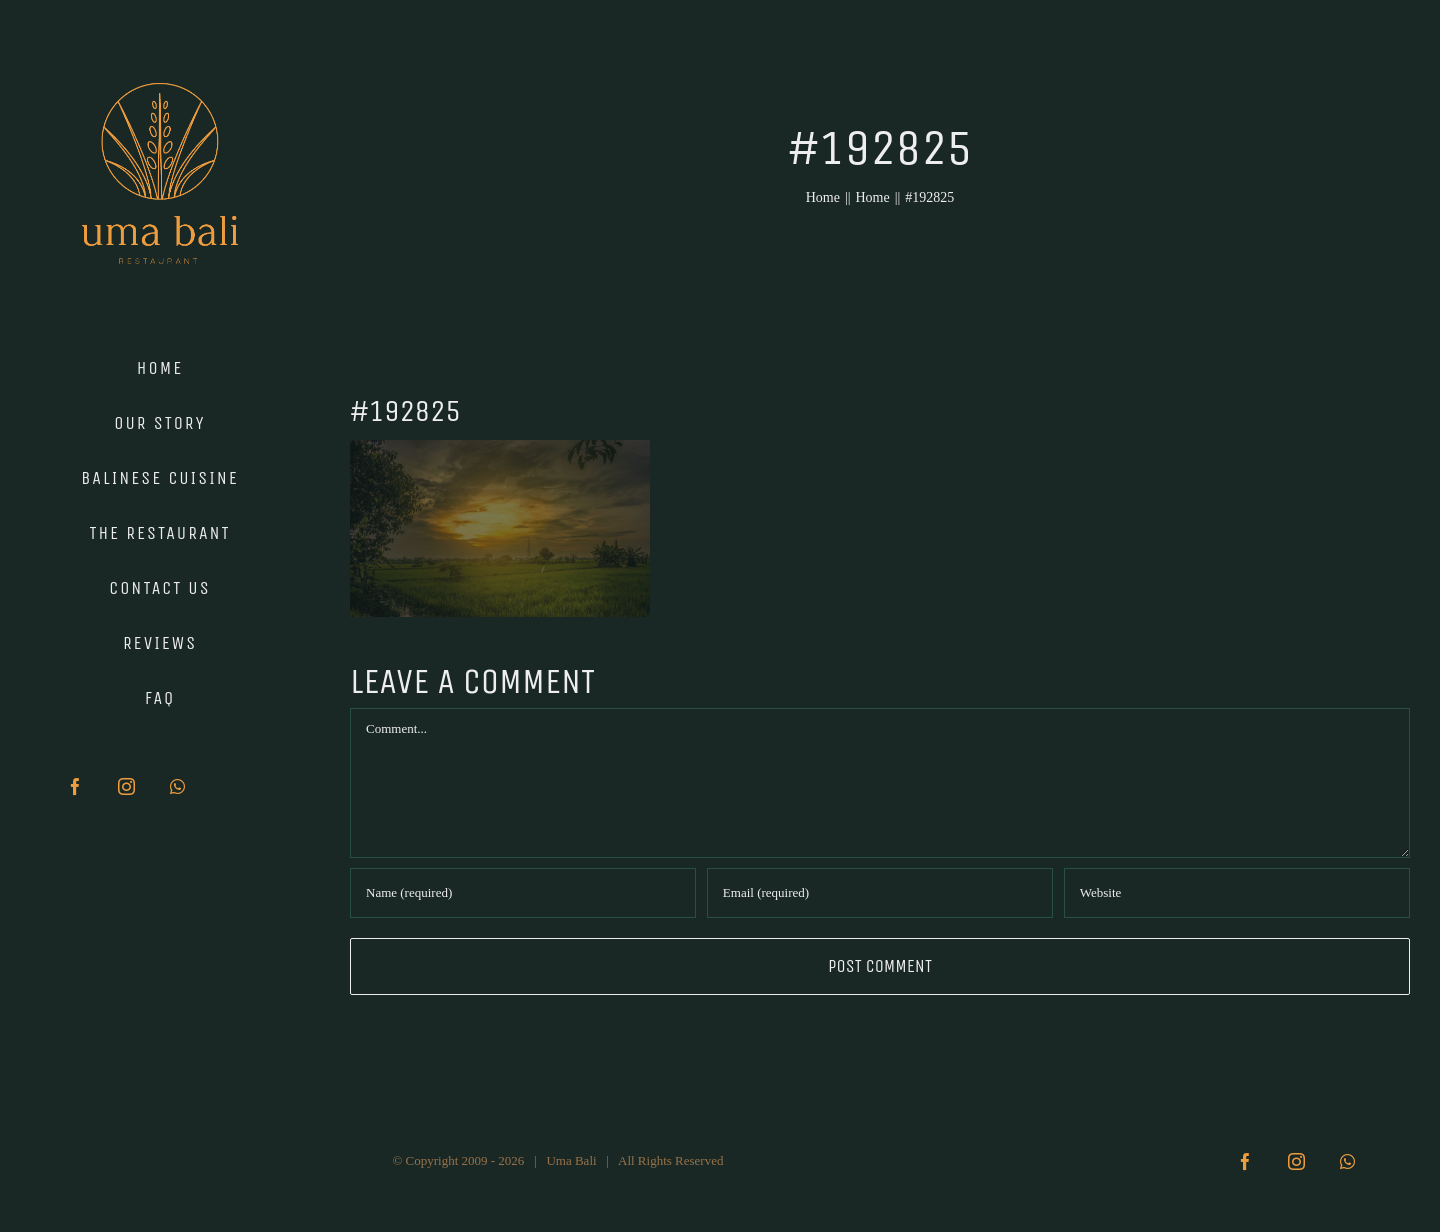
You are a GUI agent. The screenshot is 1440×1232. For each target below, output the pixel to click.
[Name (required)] (523, 893)
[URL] (1237, 893)
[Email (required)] (880, 893)
